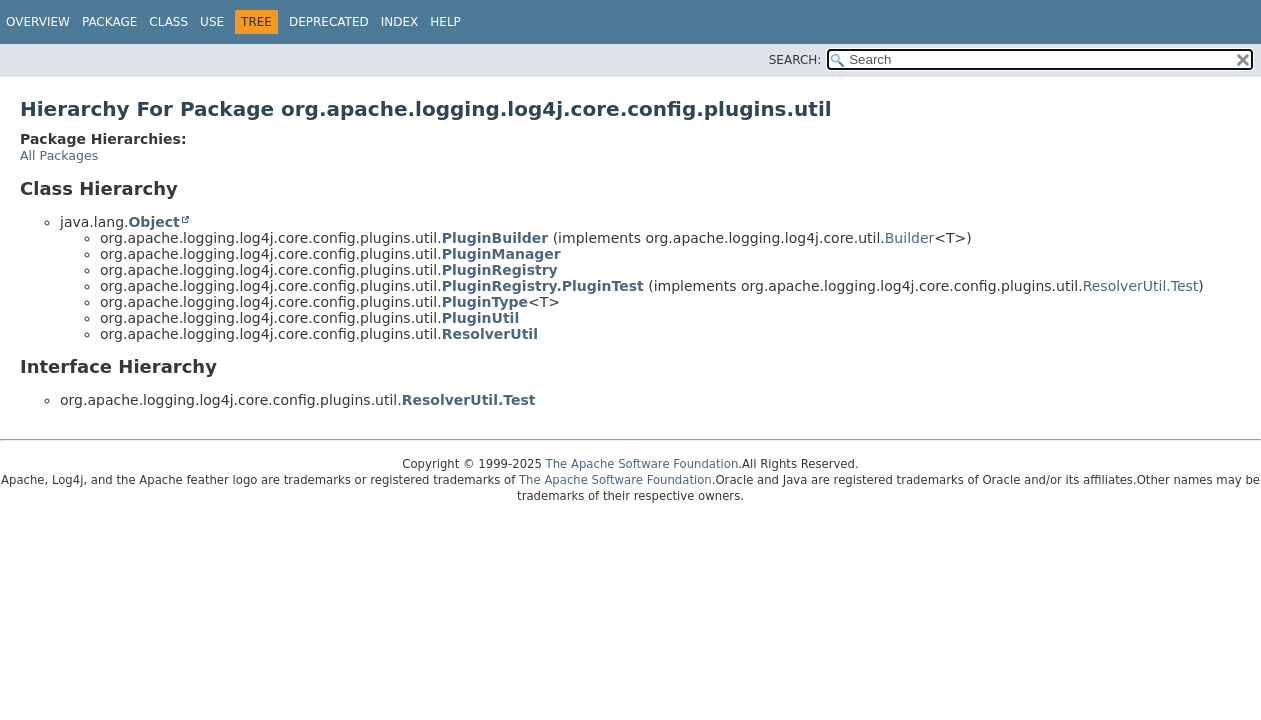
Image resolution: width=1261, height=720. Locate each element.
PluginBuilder (495, 238)
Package (109, 22)
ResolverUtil (490, 334)
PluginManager (501, 254)
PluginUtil (480, 318)
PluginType (485, 302)
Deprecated (329, 22)
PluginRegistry (500, 270)
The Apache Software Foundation (642, 464)
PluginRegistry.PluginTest (543, 286)
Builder (910, 238)
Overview (38, 22)
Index (400, 22)
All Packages (59, 155)
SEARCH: (795, 60)
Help (445, 22)
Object (153, 222)
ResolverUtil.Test (1141, 286)
